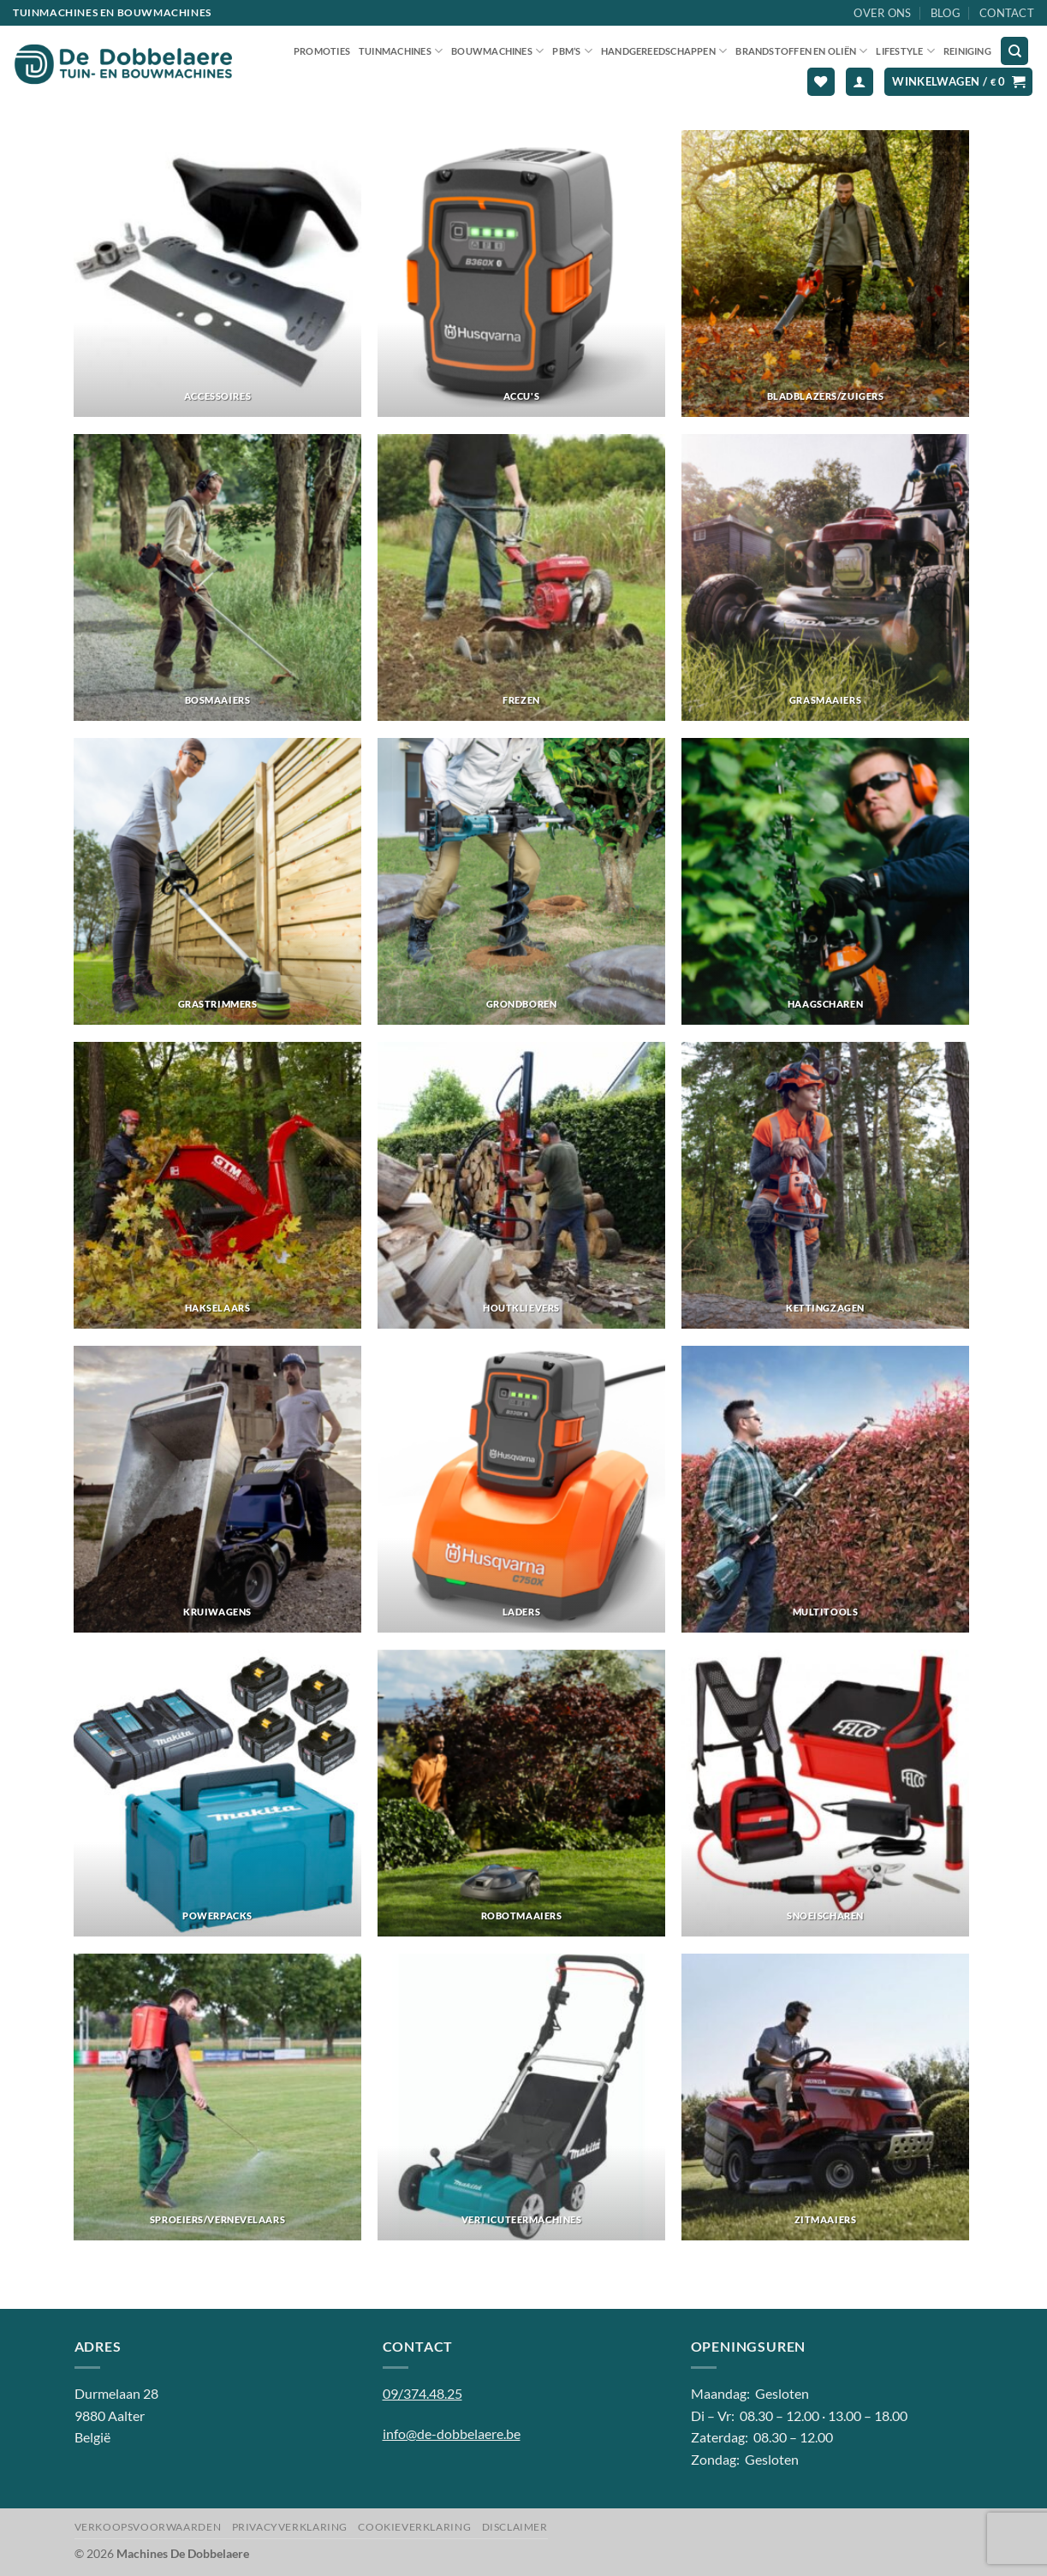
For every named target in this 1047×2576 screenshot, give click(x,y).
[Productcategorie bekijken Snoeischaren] (824, 1793)
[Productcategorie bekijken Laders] (521, 1489)
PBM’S (572, 51)
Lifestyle (905, 51)
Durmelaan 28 (116, 2393)
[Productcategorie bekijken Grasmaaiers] (824, 577)
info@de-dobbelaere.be (452, 2433)
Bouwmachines (497, 51)
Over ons (882, 13)
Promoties (322, 51)
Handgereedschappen (664, 51)
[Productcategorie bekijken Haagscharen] (824, 881)
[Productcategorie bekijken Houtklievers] (521, 1185)
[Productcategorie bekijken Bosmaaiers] (217, 577)
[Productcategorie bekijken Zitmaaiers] (824, 2097)
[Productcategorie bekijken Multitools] (824, 1489)
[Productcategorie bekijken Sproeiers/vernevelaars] (217, 2097)
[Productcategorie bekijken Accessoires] (217, 273)
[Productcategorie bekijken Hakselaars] (217, 1185)
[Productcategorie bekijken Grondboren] (521, 881)
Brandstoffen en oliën (801, 51)
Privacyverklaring (290, 2526)
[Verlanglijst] (821, 82)
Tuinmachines (401, 51)
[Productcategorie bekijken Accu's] (521, 273)
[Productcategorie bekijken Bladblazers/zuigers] (824, 273)
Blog (946, 13)
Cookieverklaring (414, 2526)
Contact (1006, 13)
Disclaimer (515, 2526)
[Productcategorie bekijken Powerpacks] (217, 1793)
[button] (859, 82)
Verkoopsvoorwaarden (148, 2526)
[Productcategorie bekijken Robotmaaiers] (521, 1793)
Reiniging (967, 51)
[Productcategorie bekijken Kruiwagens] (217, 1489)
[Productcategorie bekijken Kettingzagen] (824, 1185)
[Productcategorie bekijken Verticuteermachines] (521, 2097)
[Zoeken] (1014, 51)
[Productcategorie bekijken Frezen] (521, 577)
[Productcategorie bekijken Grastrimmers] (217, 881)
